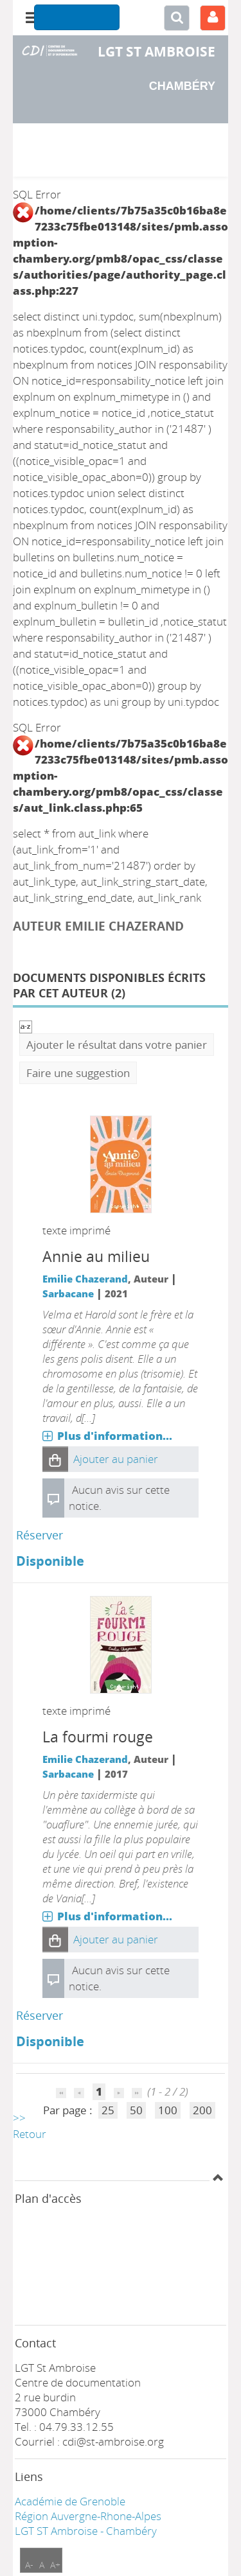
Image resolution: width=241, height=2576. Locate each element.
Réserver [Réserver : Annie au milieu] (39, 1535)
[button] (55, 1459)
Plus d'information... (114, 1435)
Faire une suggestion (78, 1072)
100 (167, 2110)
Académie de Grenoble (70, 2501)
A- (29, 2565)
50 (136, 2110)
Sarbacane (68, 1293)
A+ (55, 2565)
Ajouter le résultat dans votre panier (116, 1044)
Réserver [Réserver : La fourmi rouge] (39, 2015)
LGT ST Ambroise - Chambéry (86, 2530)
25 (108, 2110)
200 (202, 2110)
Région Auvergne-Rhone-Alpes (88, 2516)
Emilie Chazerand (85, 1278)
